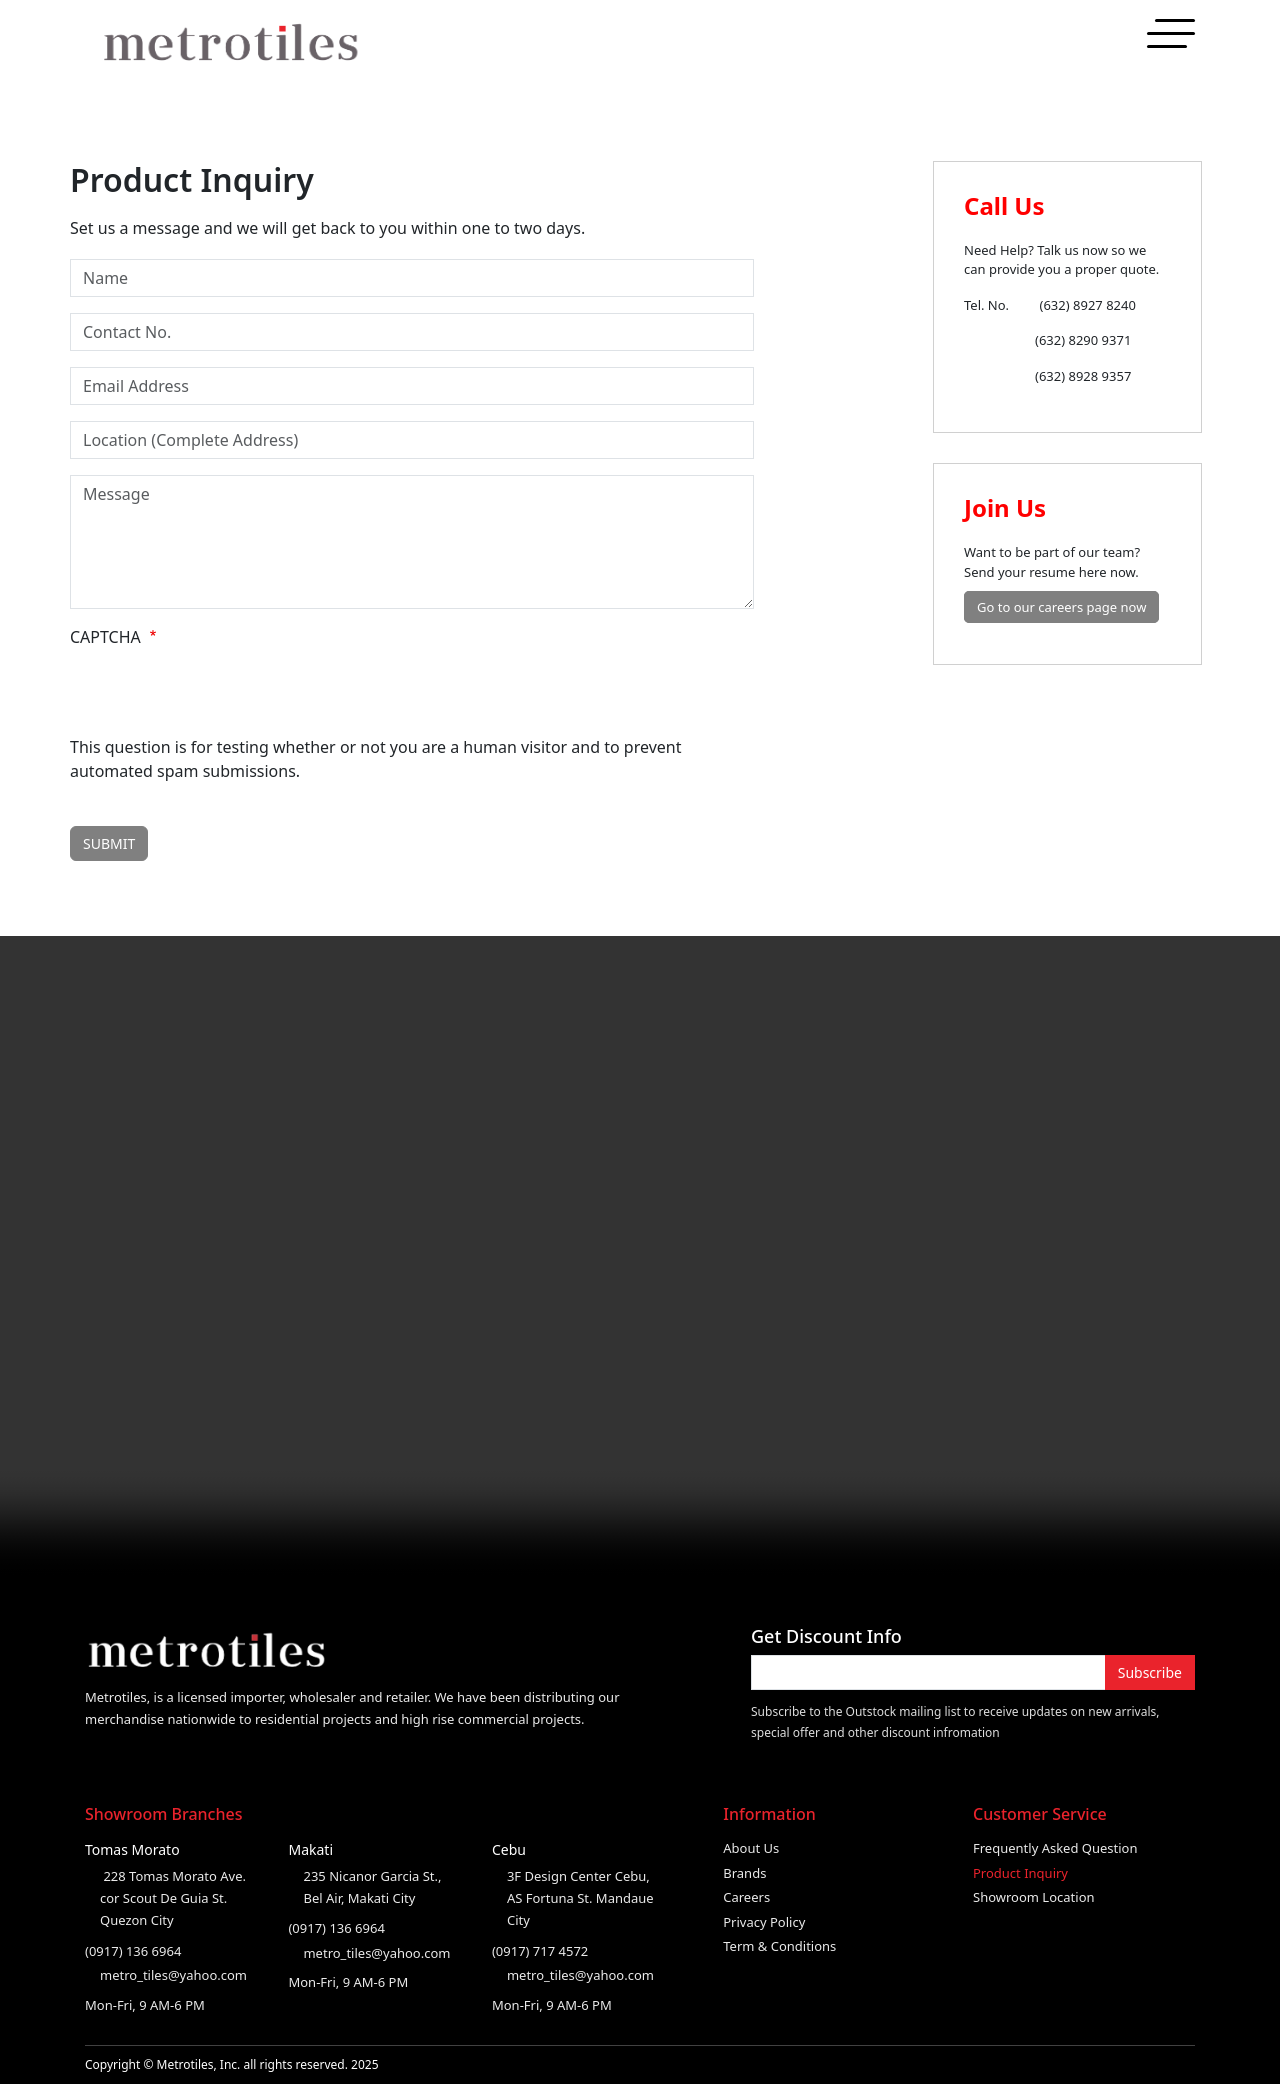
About (1016, 43)
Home (957, 43)
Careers (746, 1897)
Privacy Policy (764, 1922)
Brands (744, 1873)
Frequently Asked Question (1055, 1848)
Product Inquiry (1020, 1873)
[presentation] (222, 696)
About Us (751, 1848)
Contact (1159, 43)
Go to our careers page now (1061, 607)
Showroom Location (1034, 1897)
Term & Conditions (779, 1946)
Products (1085, 43)
